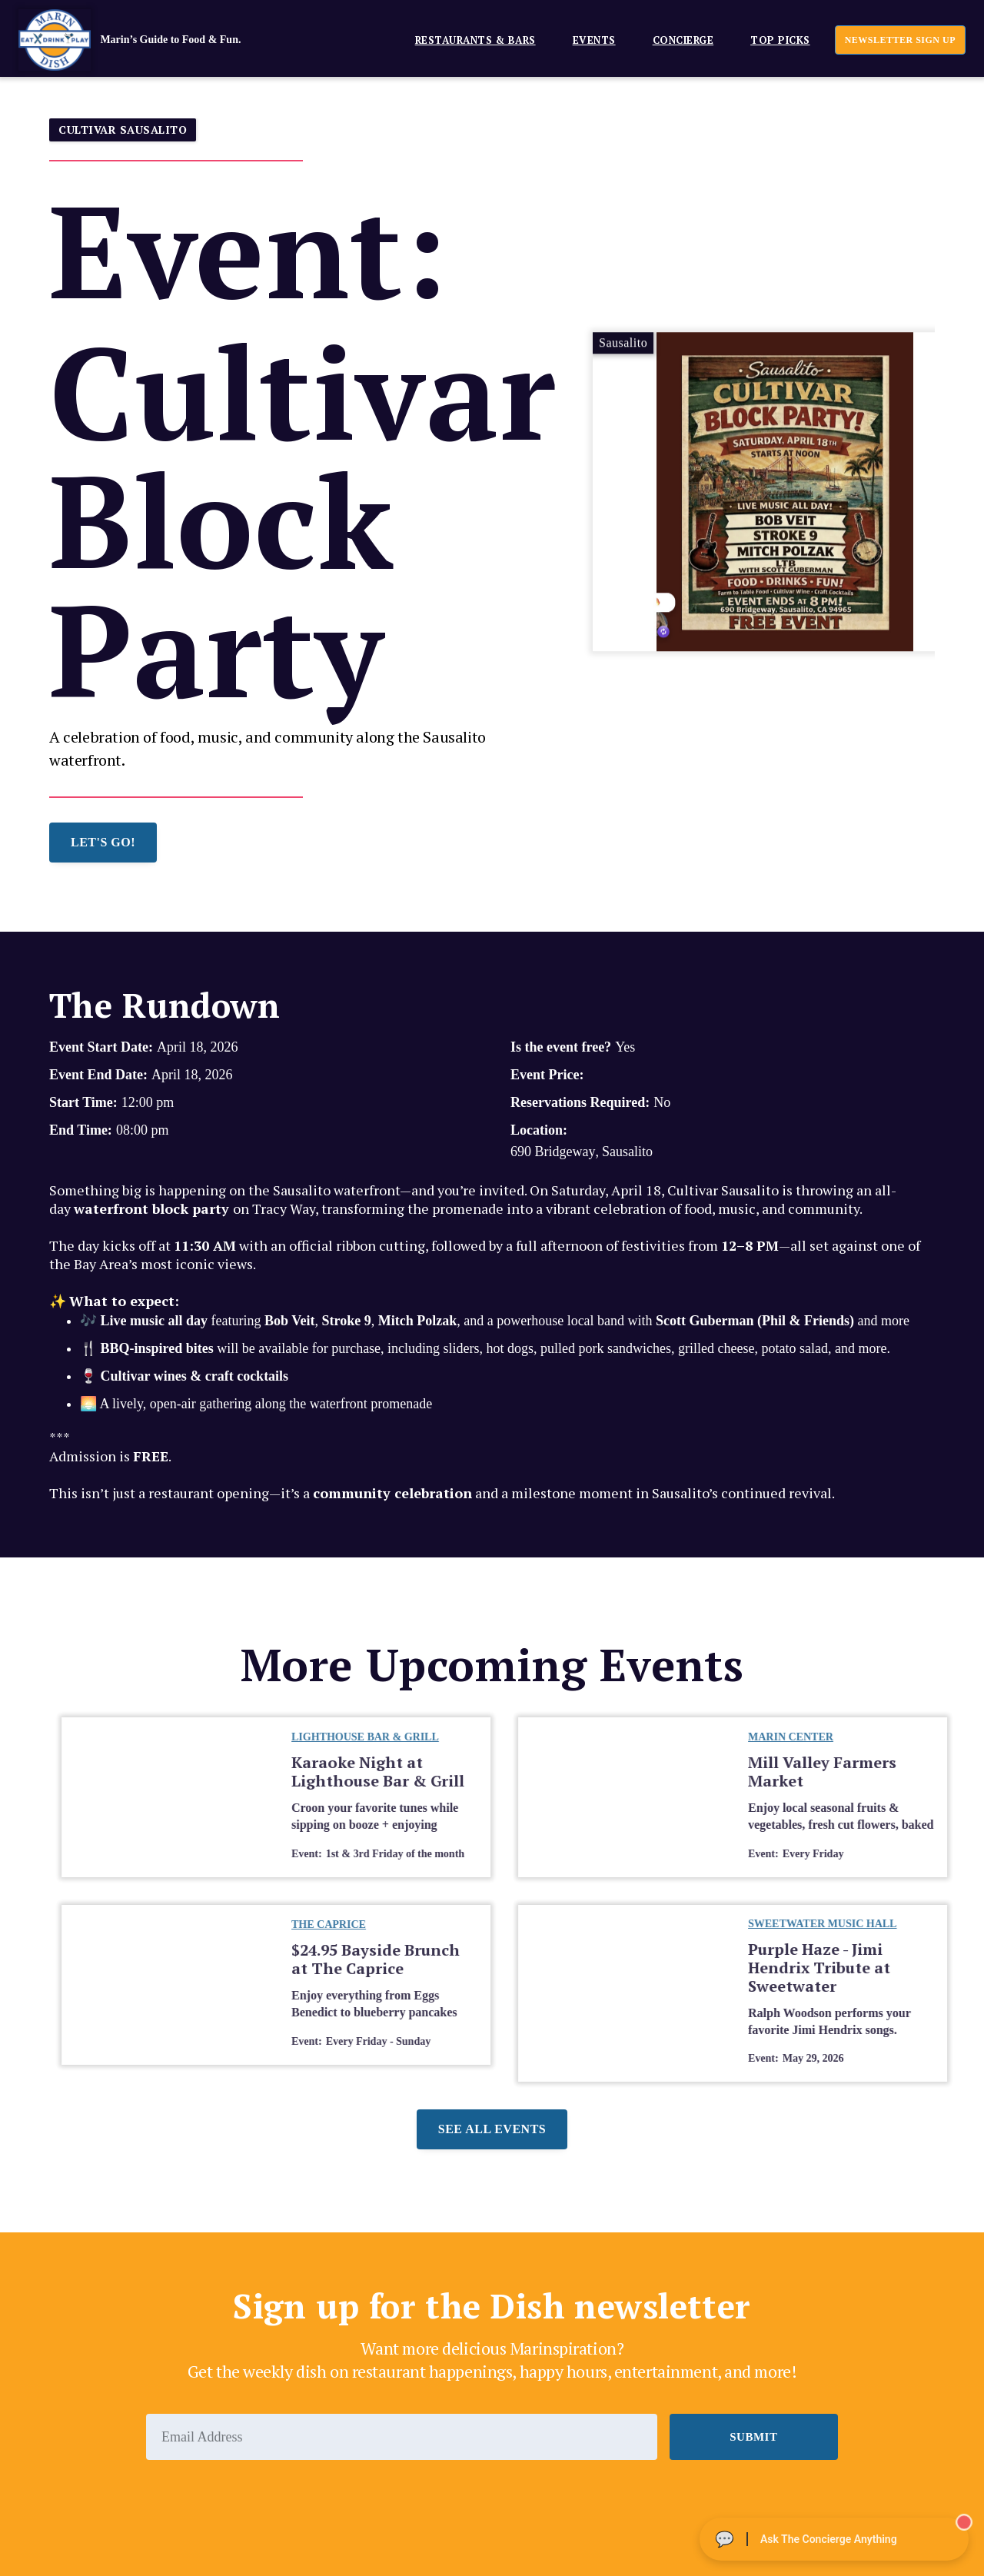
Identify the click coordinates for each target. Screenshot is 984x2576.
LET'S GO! (103, 842)
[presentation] (263, 2502)
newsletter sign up (900, 40)
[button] (469, 39)
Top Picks (780, 40)
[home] (153, 40)
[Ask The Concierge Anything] (834, 2539)
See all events (492, 2129)
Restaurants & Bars (475, 40)
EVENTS (594, 40)
